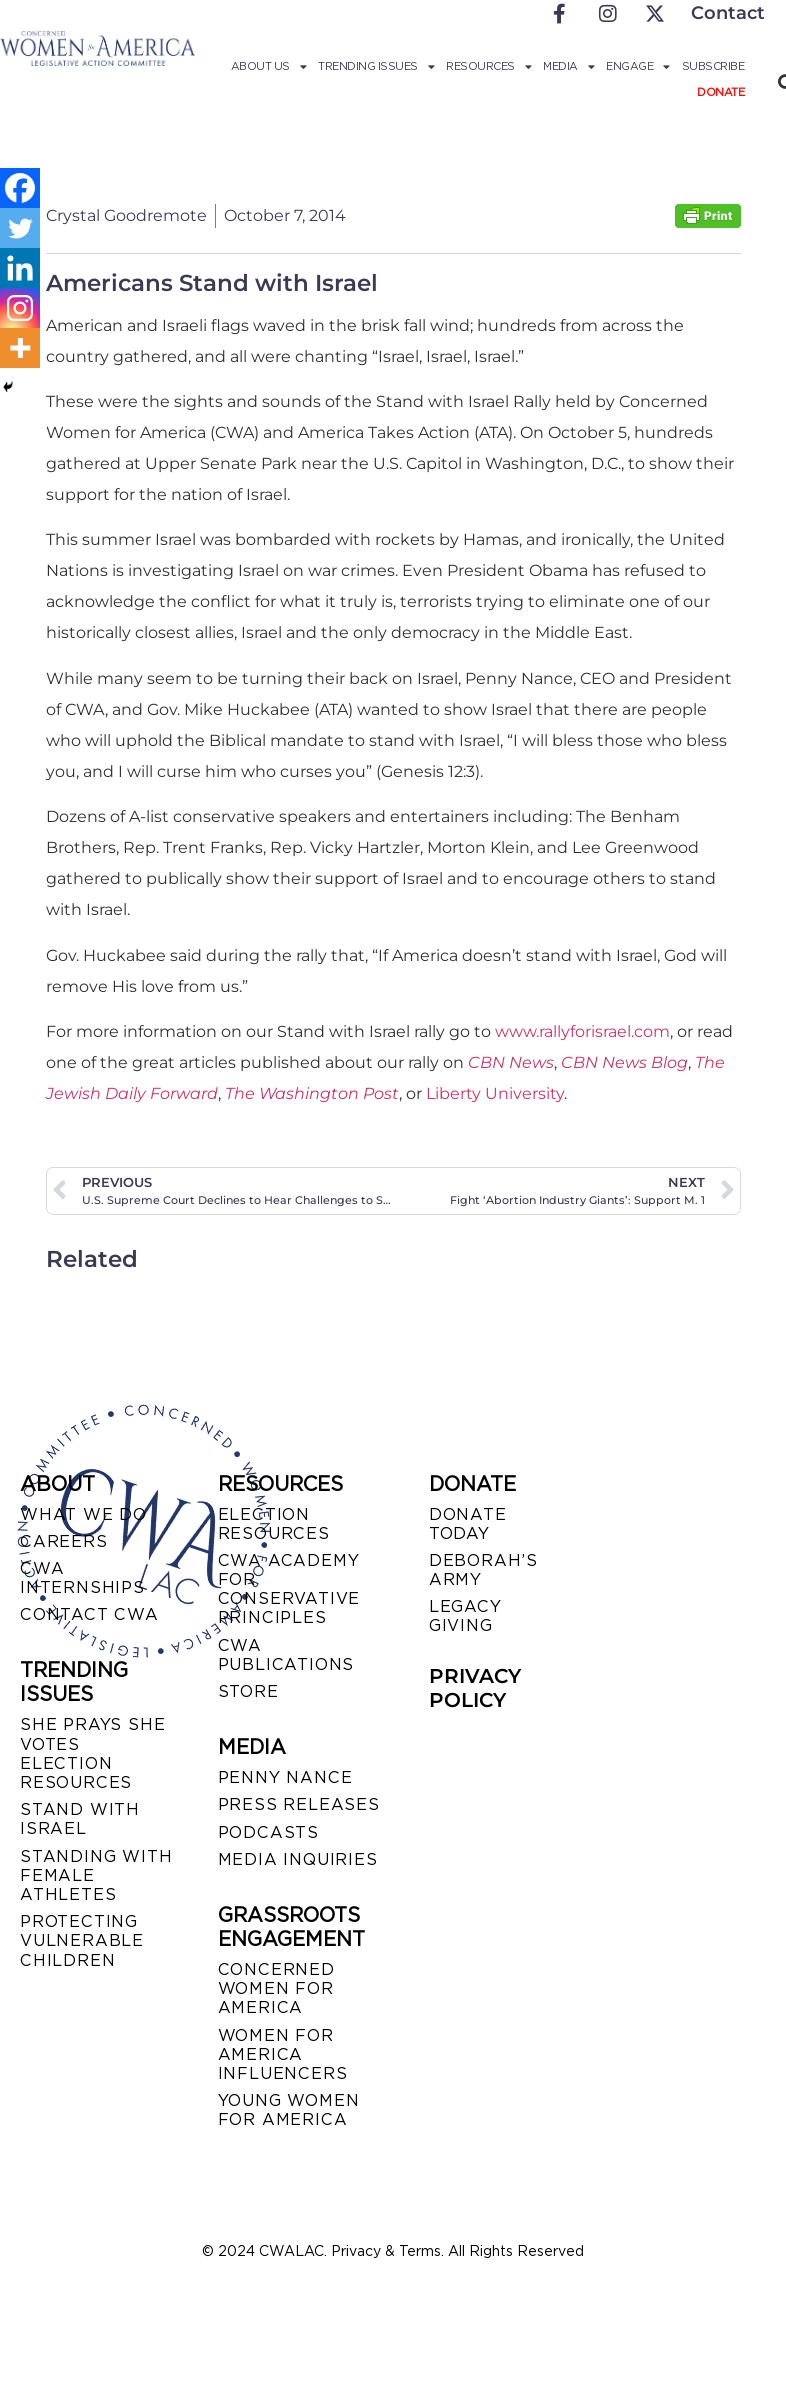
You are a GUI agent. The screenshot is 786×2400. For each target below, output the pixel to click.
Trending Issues (376, 66)
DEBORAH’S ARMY (483, 1570)
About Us (269, 66)
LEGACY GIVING (465, 1616)
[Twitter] (20, 228)
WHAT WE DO (83, 1514)
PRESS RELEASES (299, 1804)
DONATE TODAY (468, 1524)
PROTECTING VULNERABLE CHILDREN (82, 1940)
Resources (488, 66)
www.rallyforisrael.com (582, 1031)
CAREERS (64, 1541)
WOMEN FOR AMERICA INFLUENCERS (283, 2054)
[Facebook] (20, 188)
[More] (20, 348)
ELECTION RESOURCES (274, 1524)
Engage (638, 66)
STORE (248, 1691)
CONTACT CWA (89, 1614)
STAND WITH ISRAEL (80, 1819)
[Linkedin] (20, 268)
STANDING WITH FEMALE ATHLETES (96, 1875)
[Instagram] (20, 308)
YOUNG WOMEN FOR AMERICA (289, 2110)
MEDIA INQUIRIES (298, 1859)
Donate (720, 92)
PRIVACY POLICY (475, 1688)
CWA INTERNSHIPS (82, 1578)
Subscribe (713, 66)
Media (568, 66)
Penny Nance (285, 1777)
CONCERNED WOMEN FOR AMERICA (276, 1988)
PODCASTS (268, 1832)
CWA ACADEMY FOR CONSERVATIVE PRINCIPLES (289, 1589)
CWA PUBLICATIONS (286, 1655)
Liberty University (495, 1093)
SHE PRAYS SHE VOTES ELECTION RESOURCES (92, 1753)
